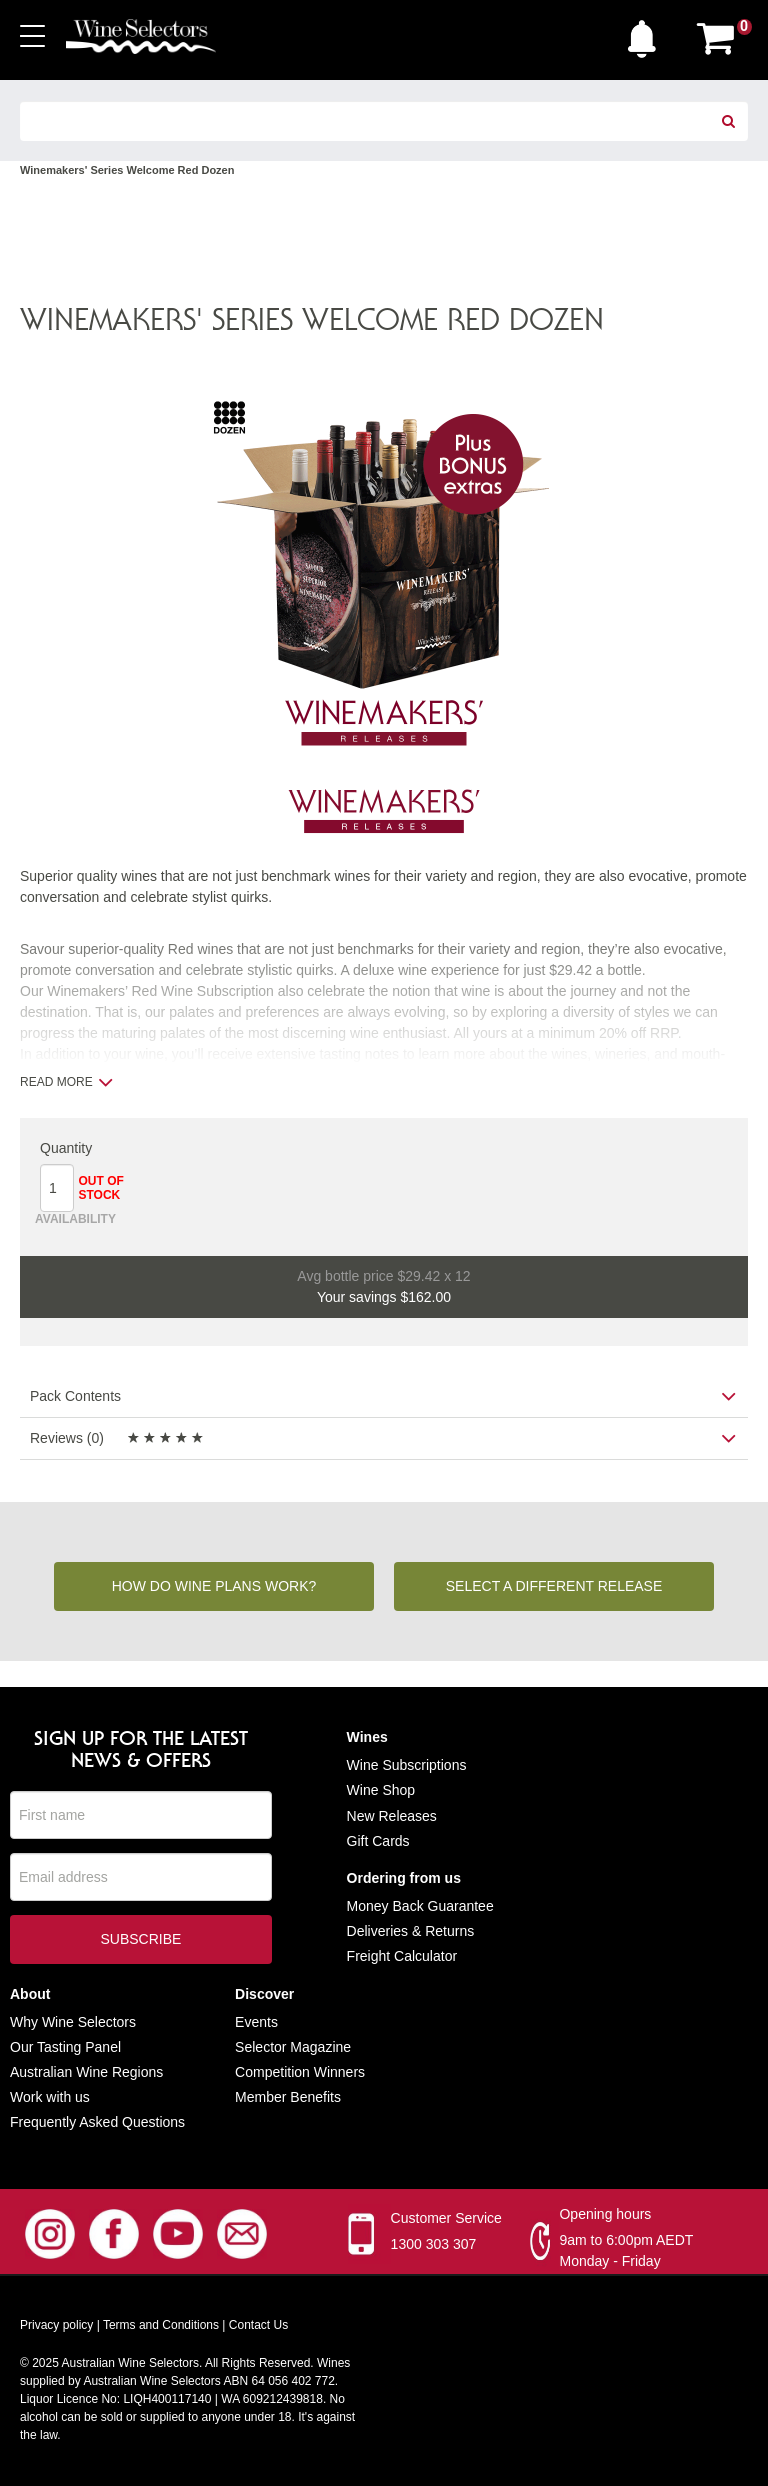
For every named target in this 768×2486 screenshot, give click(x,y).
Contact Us (258, 2327)
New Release (388, 1817)
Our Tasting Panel (65, 2048)
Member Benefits (288, 2098)
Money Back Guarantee (420, 1907)
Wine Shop (381, 1792)
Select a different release (554, 1587)
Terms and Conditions (161, 2327)
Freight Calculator (402, 1958)
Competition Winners (300, 2073)
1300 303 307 (434, 2246)
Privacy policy (56, 2327)
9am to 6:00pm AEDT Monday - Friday (626, 2252)
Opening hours (605, 2216)
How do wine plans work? (214, 1587)
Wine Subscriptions (407, 1766)
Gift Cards (378, 1842)
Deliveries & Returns (411, 1932)
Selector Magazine (293, 2048)
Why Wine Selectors (73, 2023)
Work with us (50, 2098)
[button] (647, 34)
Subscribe (140, 1942)
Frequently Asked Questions (97, 2123)
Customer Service (446, 2220)
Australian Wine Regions (86, 2073)
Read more (66, 1082)
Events (256, 2023)
